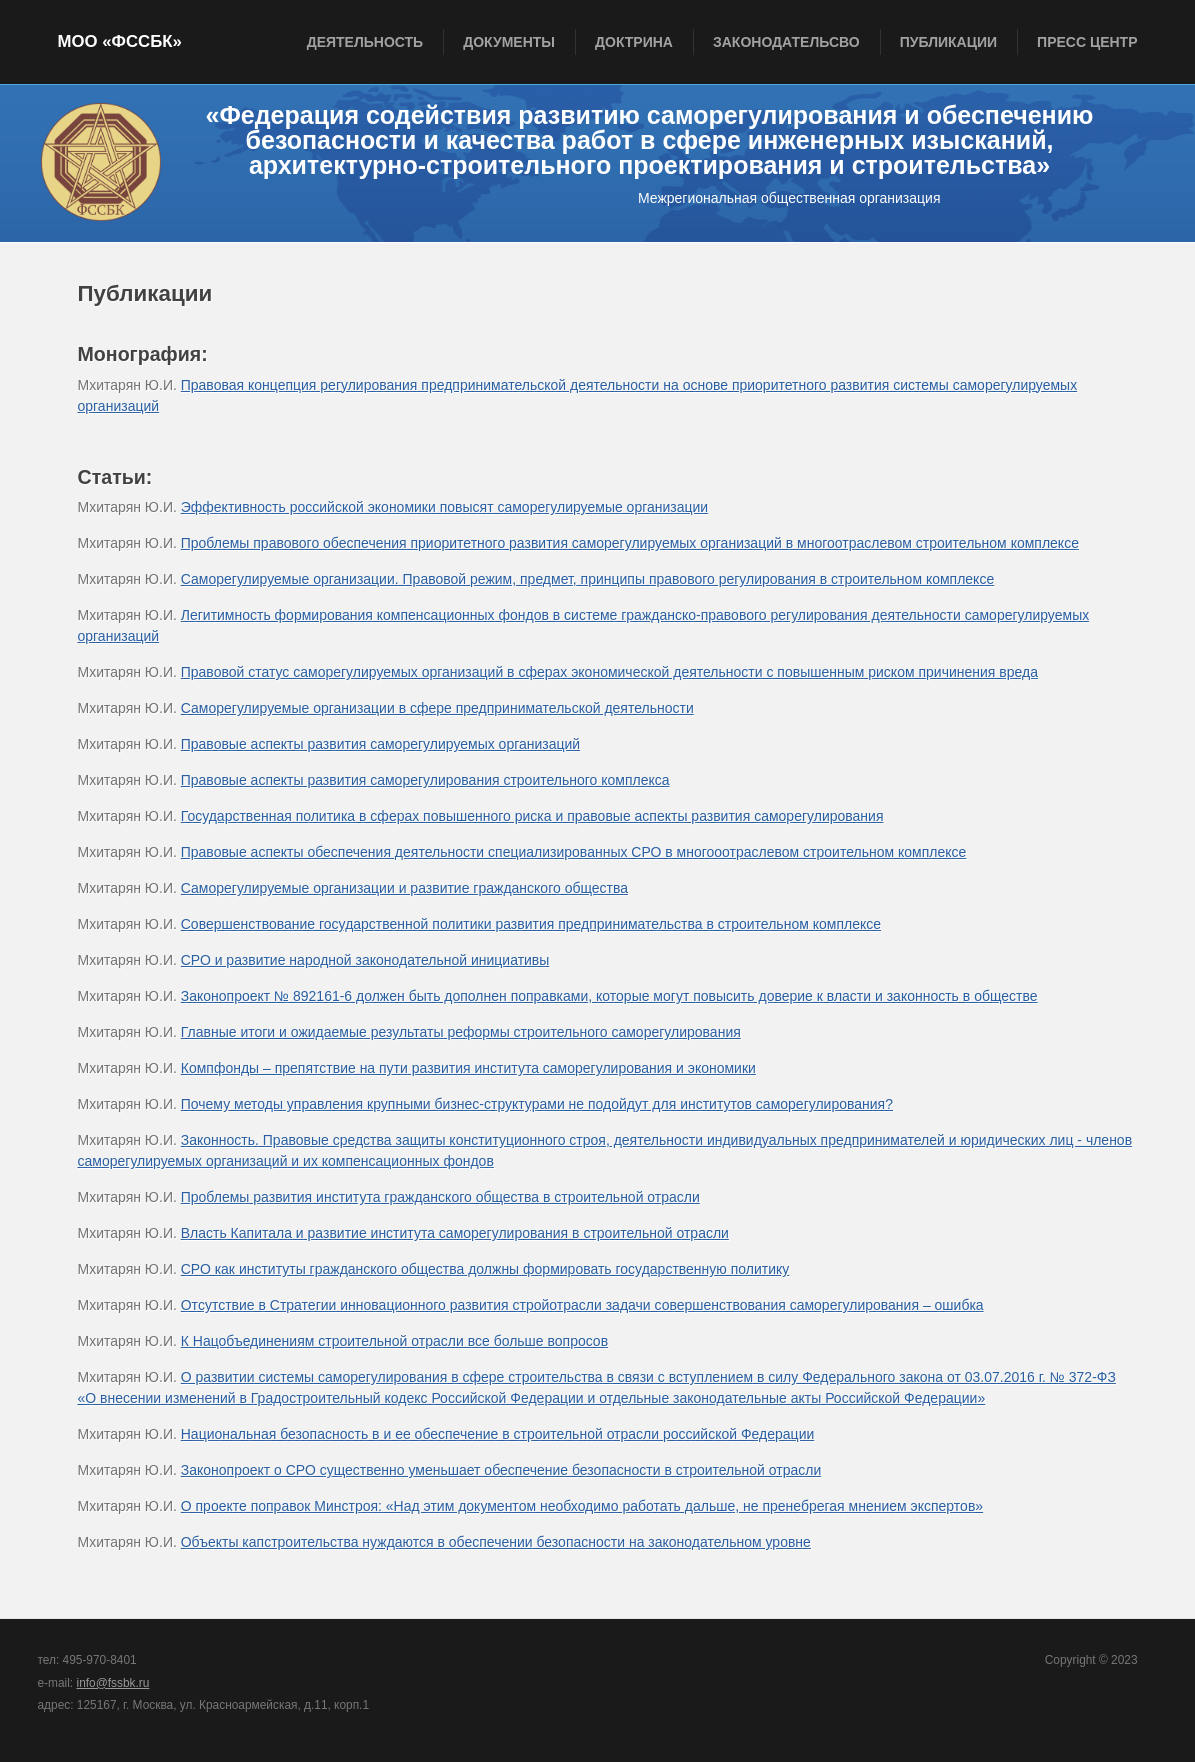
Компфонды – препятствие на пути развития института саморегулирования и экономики (468, 1068)
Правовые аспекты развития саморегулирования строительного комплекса (425, 780)
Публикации (948, 42)
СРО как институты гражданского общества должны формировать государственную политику (485, 1269)
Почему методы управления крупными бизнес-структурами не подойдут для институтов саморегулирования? (537, 1104)
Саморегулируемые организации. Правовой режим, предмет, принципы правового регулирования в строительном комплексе (587, 579)
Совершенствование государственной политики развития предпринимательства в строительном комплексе (531, 924)
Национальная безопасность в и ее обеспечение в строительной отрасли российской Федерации (498, 1434)
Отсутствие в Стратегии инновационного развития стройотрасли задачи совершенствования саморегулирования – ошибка (582, 1305)
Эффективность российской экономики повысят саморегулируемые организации (444, 507)
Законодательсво (786, 42)
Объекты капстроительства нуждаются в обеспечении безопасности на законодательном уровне (496, 1542)
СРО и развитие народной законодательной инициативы (365, 960)
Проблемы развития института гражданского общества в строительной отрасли (440, 1197)
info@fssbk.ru (112, 1683)
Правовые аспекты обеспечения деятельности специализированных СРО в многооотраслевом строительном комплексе (574, 852)
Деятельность (365, 42)
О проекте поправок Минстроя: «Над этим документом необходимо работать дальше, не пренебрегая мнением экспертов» (582, 1506)
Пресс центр (1087, 42)
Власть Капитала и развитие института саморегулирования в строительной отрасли (455, 1233)
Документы (509, 42)
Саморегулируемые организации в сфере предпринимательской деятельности (437, 708)
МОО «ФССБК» (120, 41)
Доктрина (634, 42)
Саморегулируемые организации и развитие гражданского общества (404, 888)
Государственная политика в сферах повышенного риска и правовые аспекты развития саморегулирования (532, 816)
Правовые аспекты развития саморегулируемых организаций (380, 744)
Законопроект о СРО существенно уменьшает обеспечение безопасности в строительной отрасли (501, 1470)
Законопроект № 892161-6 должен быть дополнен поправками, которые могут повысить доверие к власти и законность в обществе (609, 996)
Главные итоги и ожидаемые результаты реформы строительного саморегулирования (461, 1032)
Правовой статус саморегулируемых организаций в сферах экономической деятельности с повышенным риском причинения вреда (609, 672)
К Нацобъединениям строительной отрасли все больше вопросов (394, 1341)
